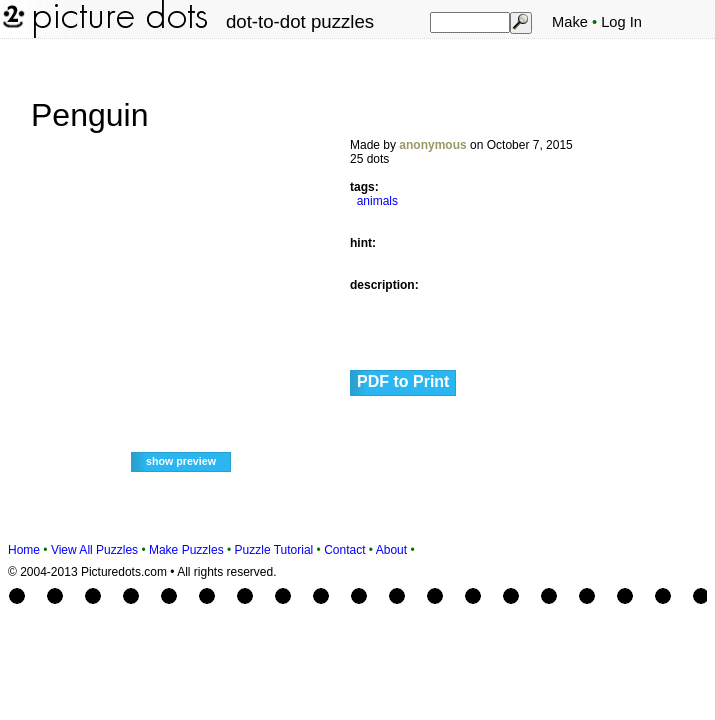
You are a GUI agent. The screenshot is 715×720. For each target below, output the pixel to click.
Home (24, 550)
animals (377, 201)
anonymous (432, 145)
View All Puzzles (94, 550)
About (391, 550)
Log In (621, 22)
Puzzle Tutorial (274, 550)
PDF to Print (403, 381)
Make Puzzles (186, 550)
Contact (344, 550)
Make (570, 22)
